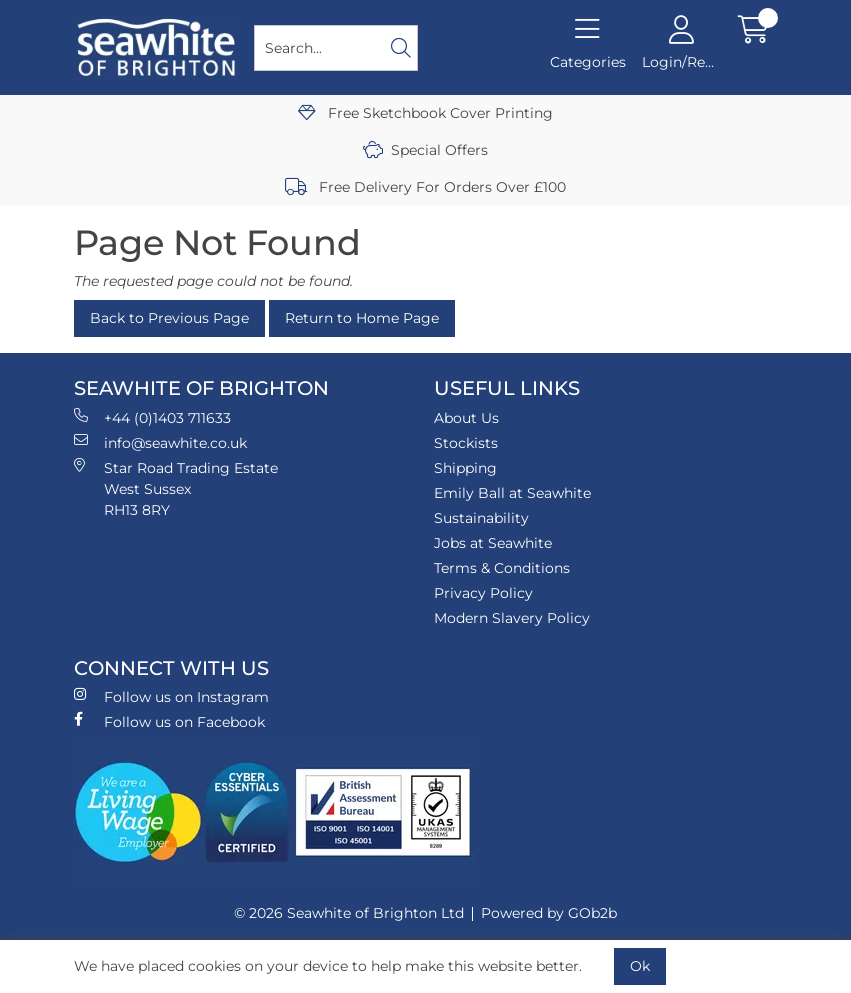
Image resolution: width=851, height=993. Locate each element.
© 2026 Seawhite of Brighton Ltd (349, 913)
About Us (466, 418)
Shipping (465, 468)
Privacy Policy (483, 593)
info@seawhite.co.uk (160, 442)
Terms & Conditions (502, 568)
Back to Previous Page (169, 318)
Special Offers (425, 150)
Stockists (466, 443)
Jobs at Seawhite (493, 543)
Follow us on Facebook (169, 721)
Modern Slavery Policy (512, 618)
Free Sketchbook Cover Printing (425, 113)
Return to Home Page (362, 318)
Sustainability (481, 518)
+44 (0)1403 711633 (152, 417)
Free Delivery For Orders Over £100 (425, 187)
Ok (640, 966)
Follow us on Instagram (171, 696)
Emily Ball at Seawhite (512, 493)
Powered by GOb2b (549, 913)
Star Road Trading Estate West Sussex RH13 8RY (176, 488)
